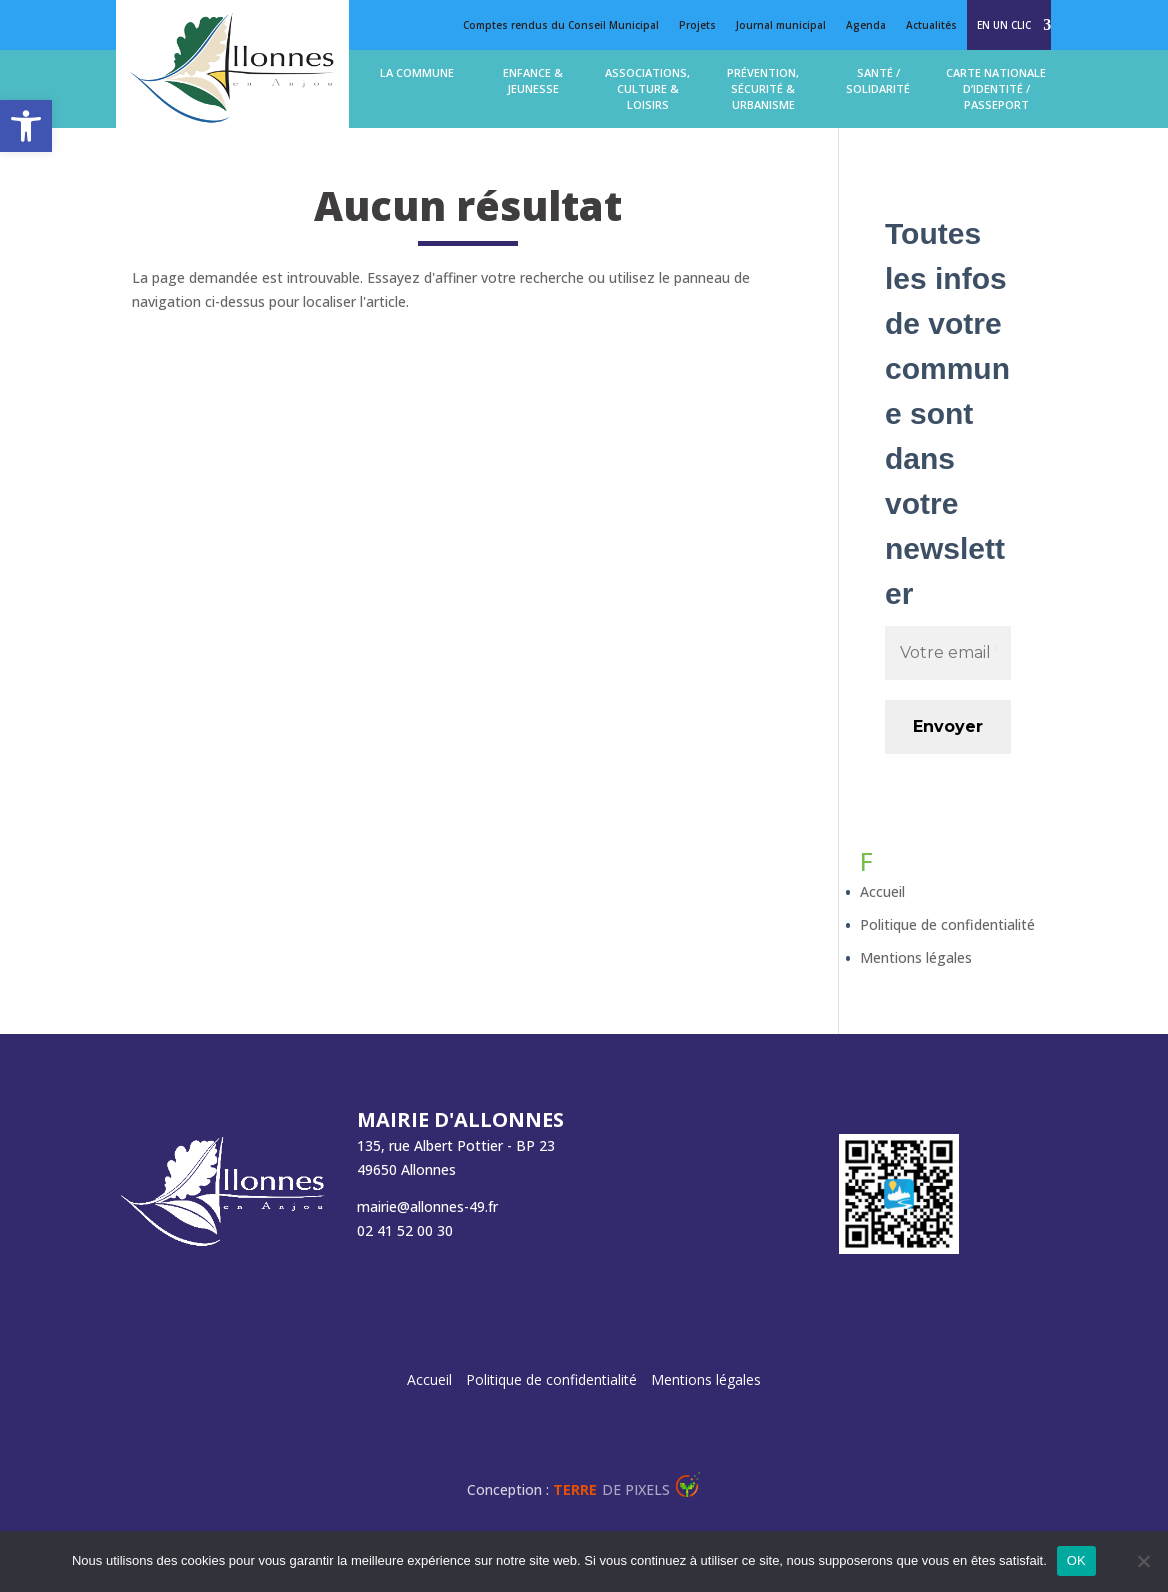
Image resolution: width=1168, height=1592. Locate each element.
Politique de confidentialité (947, 924)
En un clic (1004, 25)
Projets (697, 25)
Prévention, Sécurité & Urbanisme (763, 88)
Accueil (882, 891)
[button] (26, 126)
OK (1076, 1560)
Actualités (931, 25)
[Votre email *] (948, 653)
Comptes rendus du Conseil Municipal (561, 25)
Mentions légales (916, 957)
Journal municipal (781, 25)
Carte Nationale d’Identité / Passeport (996, 88)
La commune (417, 72)
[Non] (1143, 1561)
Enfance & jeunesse (533, 80)
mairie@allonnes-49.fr (427, 1206)
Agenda (866, 25)
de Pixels (611, 1489)
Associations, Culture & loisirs (647, 88)
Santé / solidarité (878, 80)
